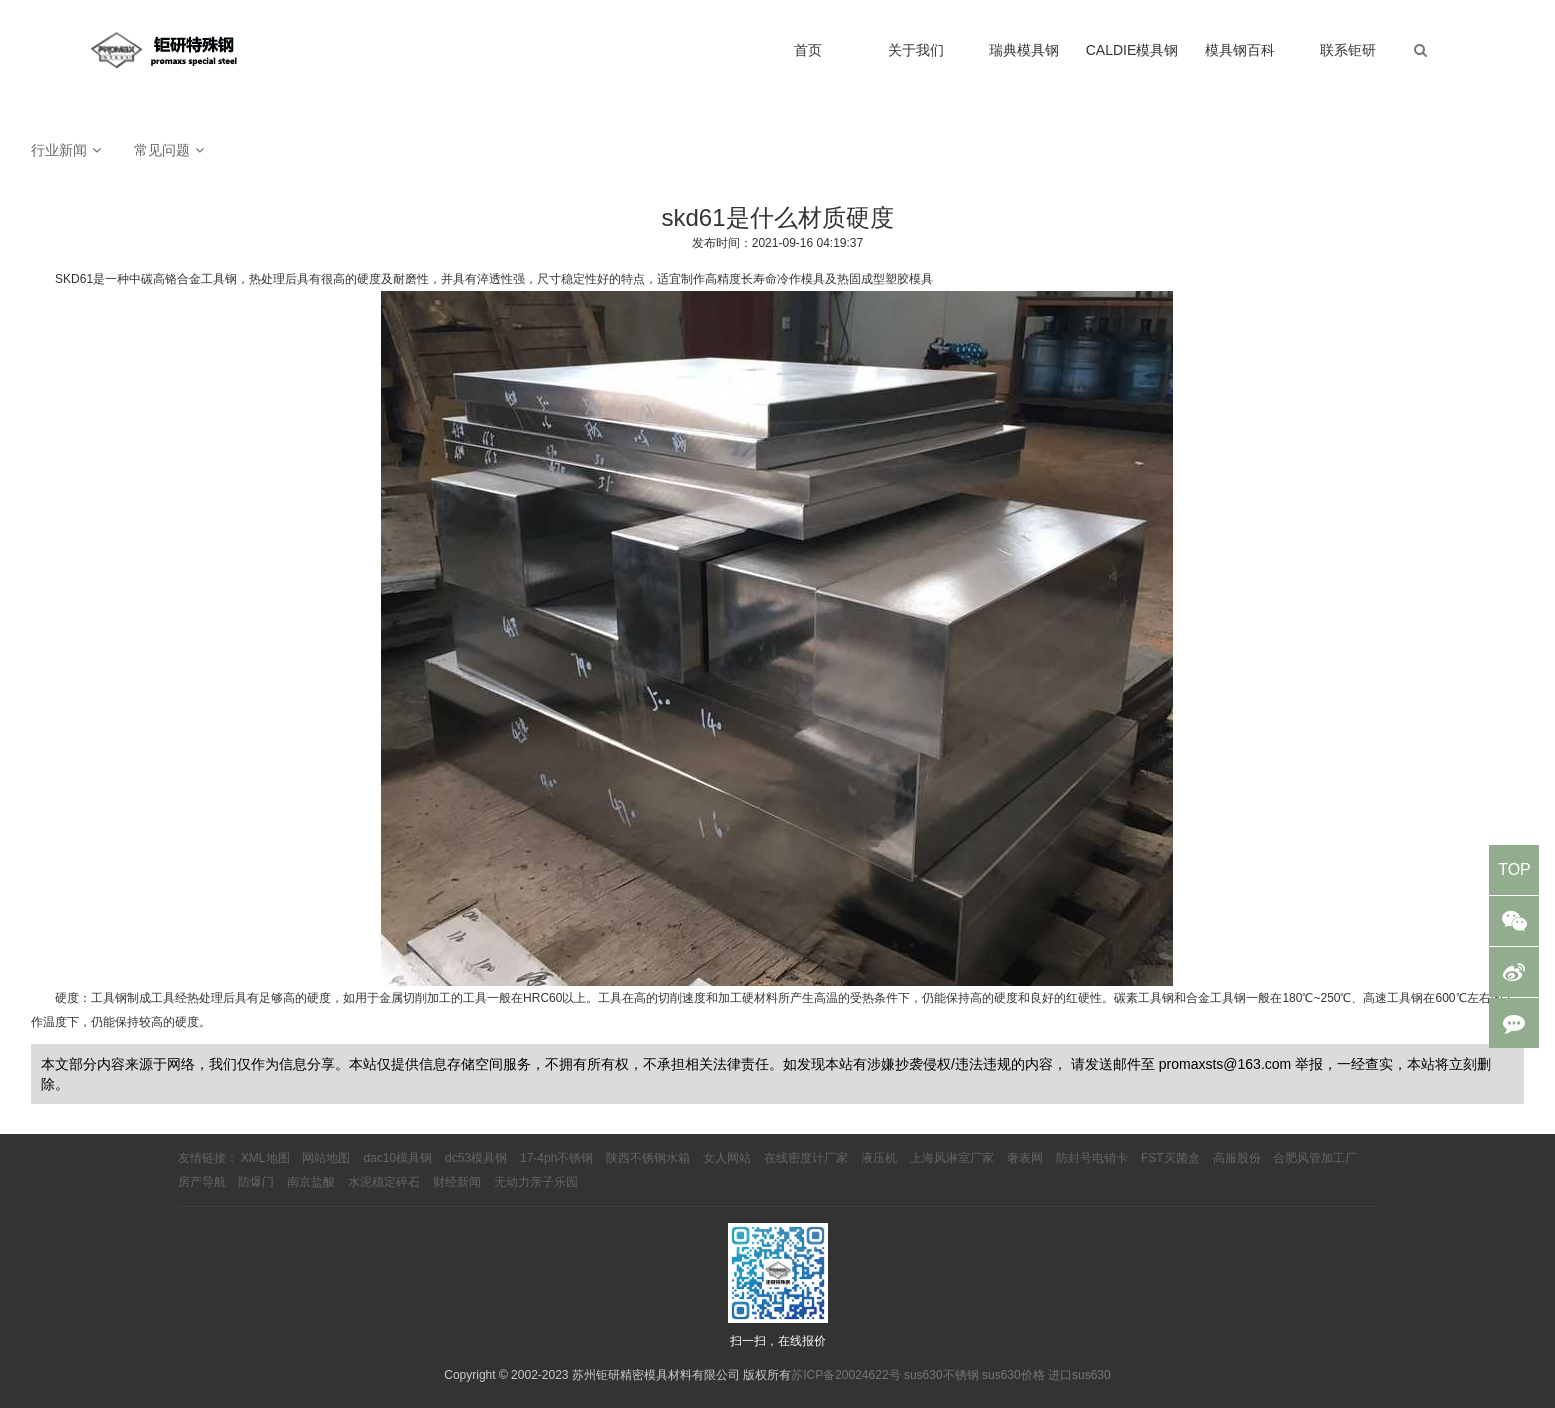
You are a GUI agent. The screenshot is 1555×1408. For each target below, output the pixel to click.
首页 (808, 50)
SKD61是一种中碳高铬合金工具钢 (146, 279)
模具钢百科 (1240, 50)
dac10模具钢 (397, 1158)
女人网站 (727, 1158)
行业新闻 (59, 150)
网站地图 (326, 1158)
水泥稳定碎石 (384, 1182)
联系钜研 (1348, 50)
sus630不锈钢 (941, 1375)
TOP (1514, 869)
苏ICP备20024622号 (845, 1375)
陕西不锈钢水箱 (648, 1158)
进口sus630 (1079, 1375)
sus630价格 (1013, 1375)
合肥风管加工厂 (1315, 1158)
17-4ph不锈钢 (556, 1158)
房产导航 (202, 1182)
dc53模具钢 (476, 1158)
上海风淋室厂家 (952, 1158)
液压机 (879, 1158)
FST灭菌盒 (1170, 1158)
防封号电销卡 (1092, 1158)
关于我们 (916, 50)
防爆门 (256, 1182)
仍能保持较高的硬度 (145, 1022)
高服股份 (1237, 1158)
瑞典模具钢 (1024, 50)
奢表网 (1025, 1158)
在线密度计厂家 (806, 1158)
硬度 (67, 998)
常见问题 (162, 150)
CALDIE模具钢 (1132, 50)
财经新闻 (457, 1182)
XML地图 (265, 1158)
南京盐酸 (311, 1182)
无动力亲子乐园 (536, 1182)
